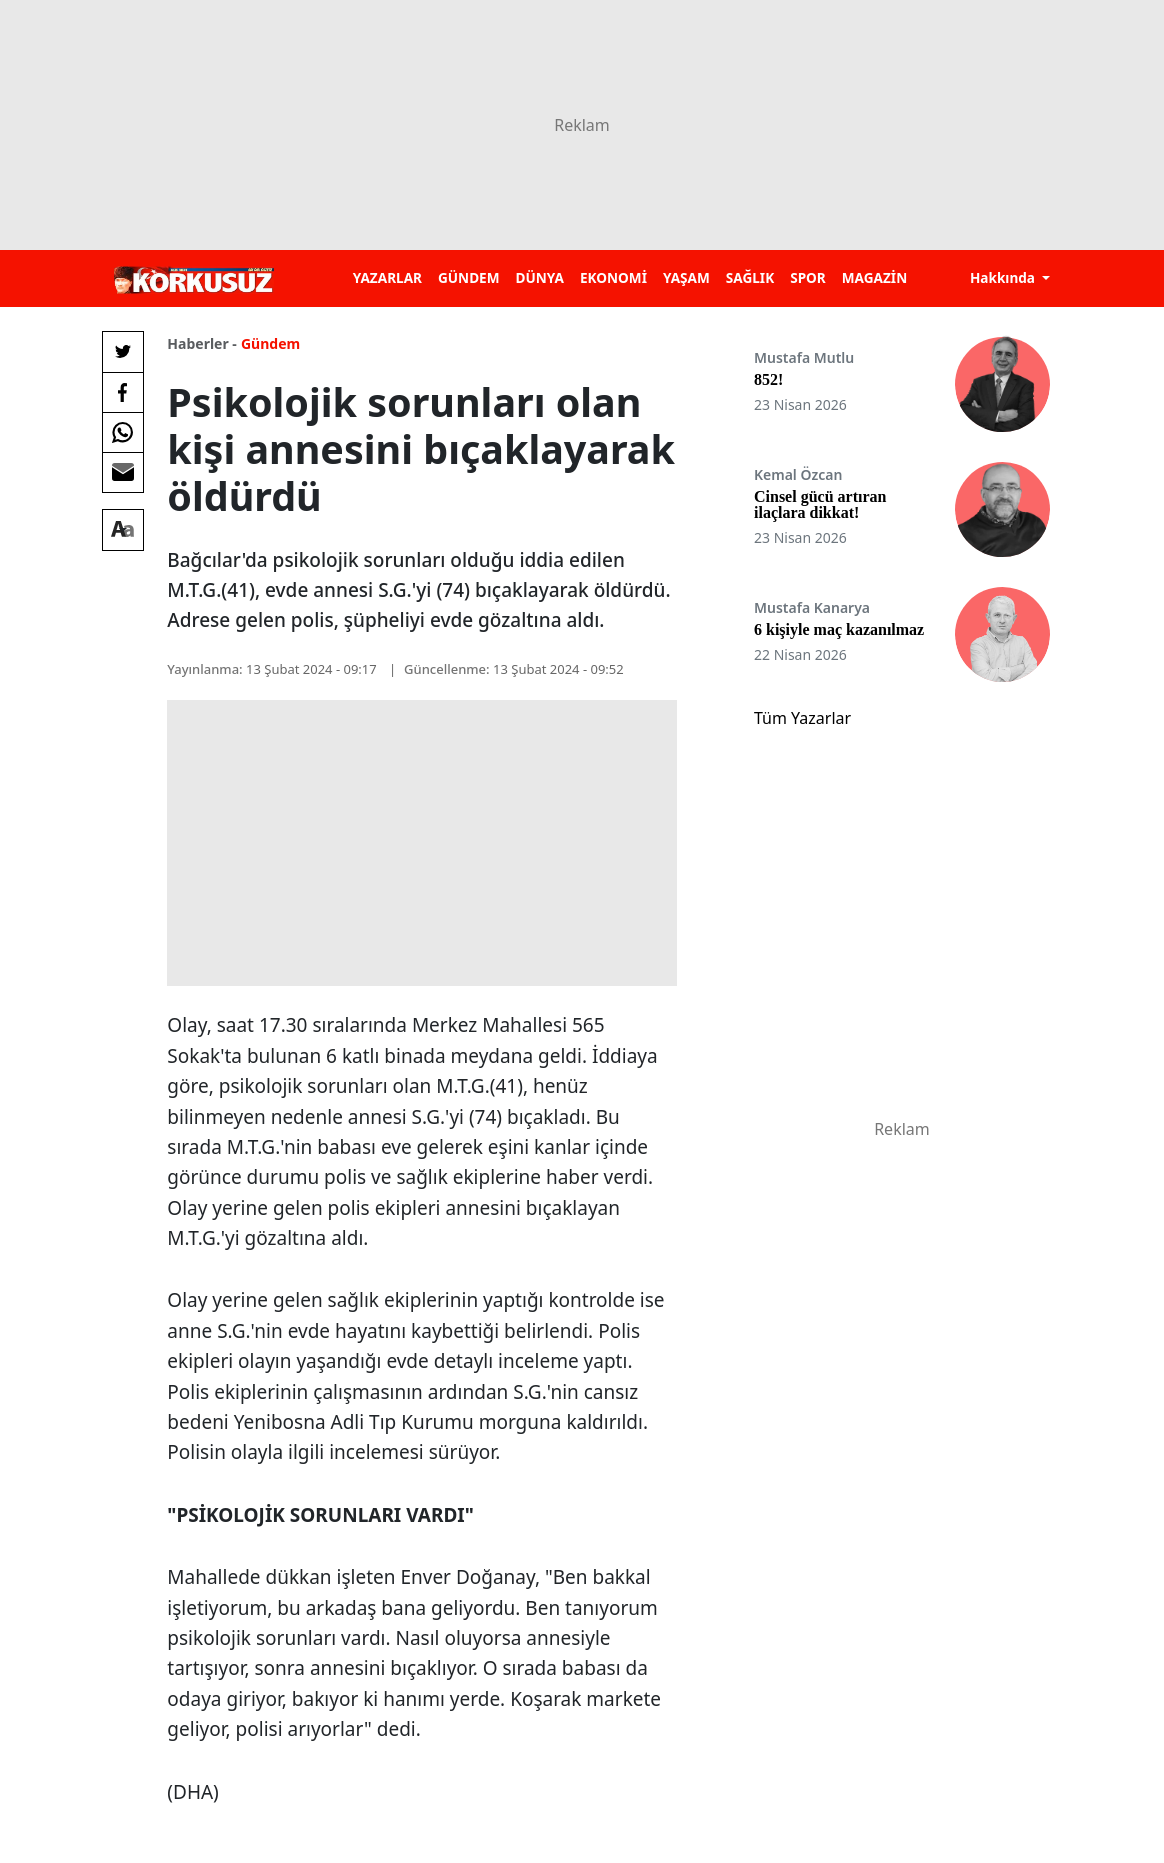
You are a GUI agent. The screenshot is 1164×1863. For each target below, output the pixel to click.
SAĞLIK (750, 277)
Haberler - (201, 343)
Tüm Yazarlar (802, 718)
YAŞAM (686, 277)
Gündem (270, 343)
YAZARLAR (387, 277)
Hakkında (1004, 277)
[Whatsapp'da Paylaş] (123, 432)
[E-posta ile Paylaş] (123, 472)
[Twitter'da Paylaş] (123, 352)
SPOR (808, 277)
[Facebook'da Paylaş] (123, 392)
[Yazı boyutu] (123, 530)
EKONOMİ (613, 277)
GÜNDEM (469, 277)
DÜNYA (540, 277)
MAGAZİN (874, 277)
